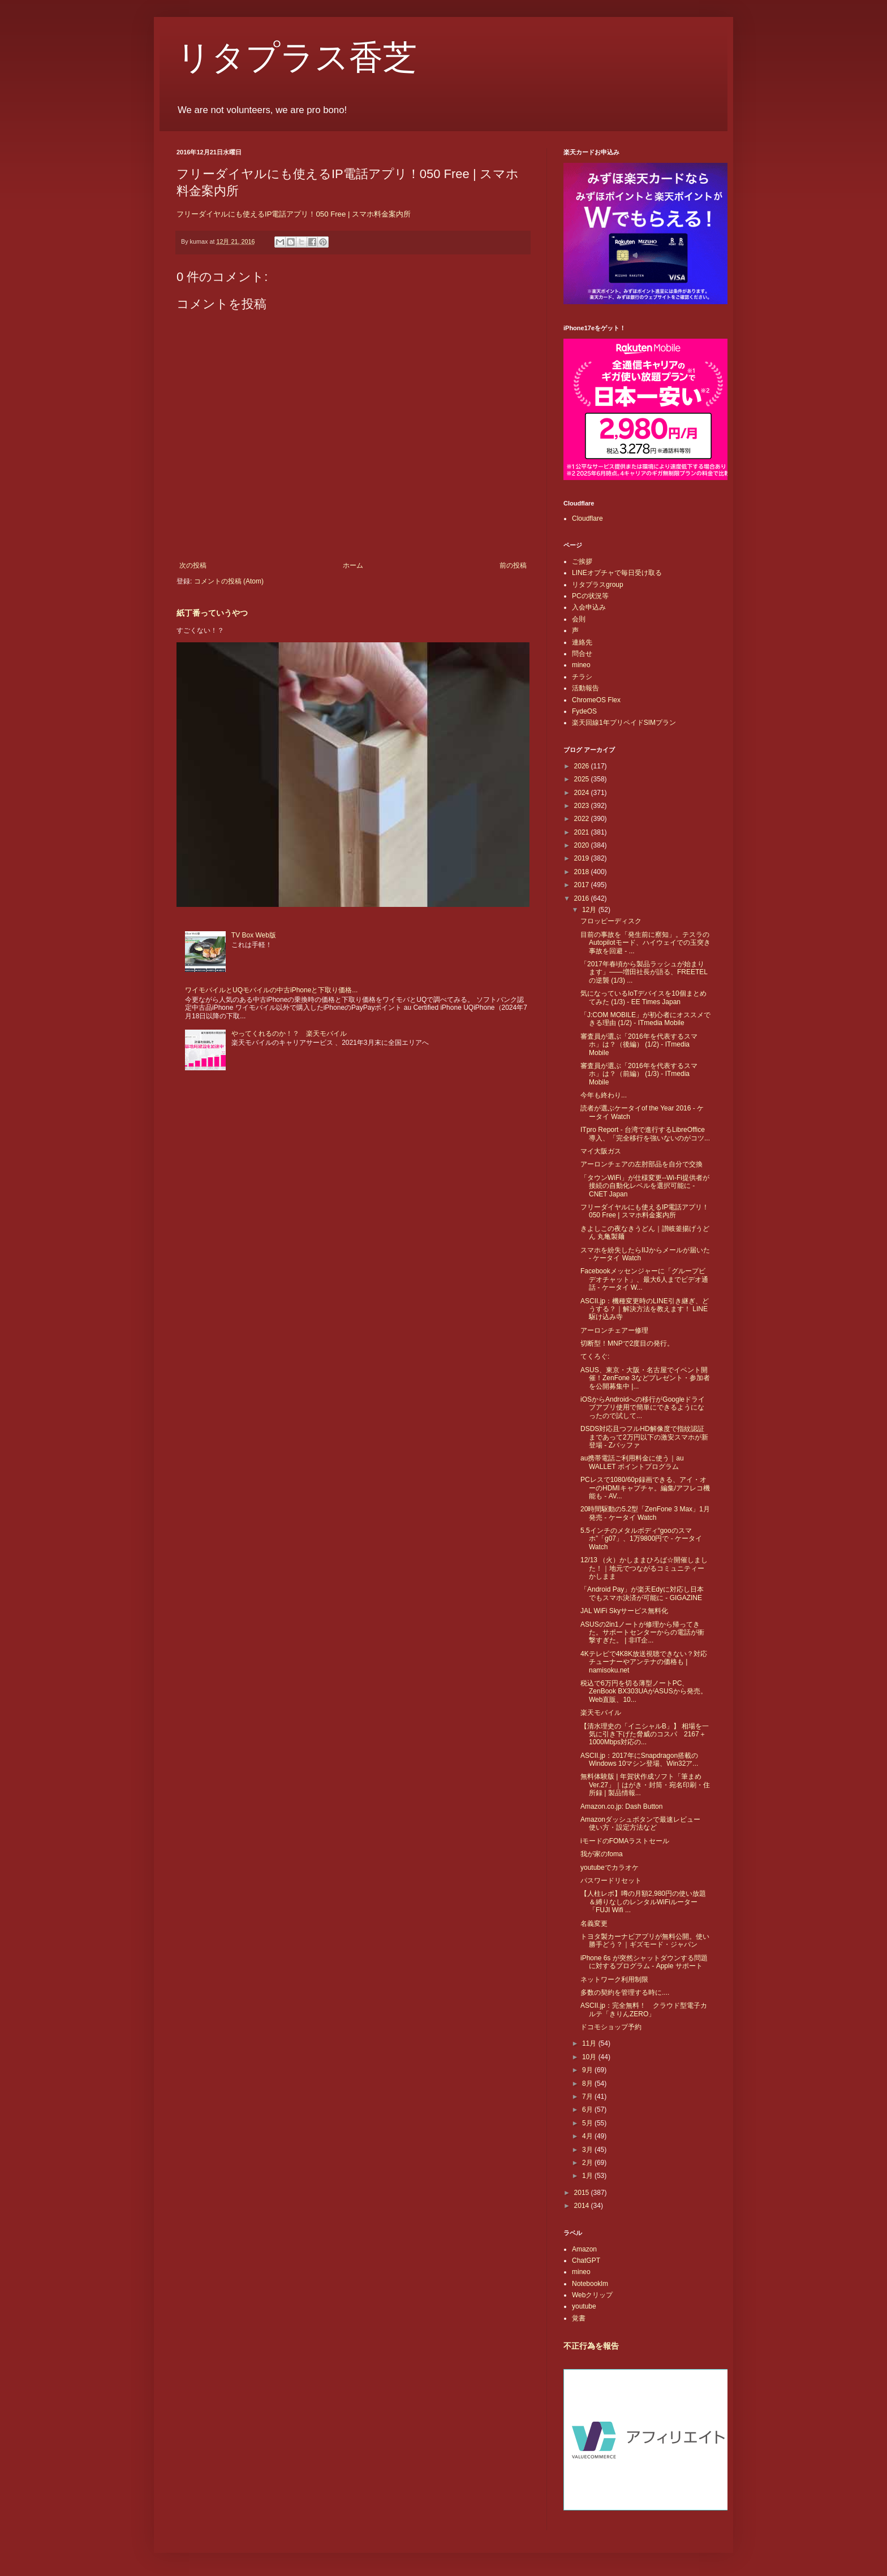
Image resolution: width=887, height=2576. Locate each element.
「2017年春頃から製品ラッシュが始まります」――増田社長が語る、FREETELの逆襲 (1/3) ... (644, 972)
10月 (590, 2057)
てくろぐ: (594, 1356)
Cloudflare (587, 518)
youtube (584, 2306)
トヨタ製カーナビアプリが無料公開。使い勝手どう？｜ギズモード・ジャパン (644, 1940)
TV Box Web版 (253, 935)
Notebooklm (590, 2284)
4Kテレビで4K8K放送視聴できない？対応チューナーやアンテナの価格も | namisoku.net (643, 1662)
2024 (582, 793)
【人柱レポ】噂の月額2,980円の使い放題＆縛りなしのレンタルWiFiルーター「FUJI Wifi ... (643, 1902)
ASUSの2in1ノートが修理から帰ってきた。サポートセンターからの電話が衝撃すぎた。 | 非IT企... (642, 1632)
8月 (588, 2083)
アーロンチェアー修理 (614, 1330)
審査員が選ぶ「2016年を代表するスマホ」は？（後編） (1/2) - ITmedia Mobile (638, 1044)
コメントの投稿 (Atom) (229, 581)
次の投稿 (192, 565)
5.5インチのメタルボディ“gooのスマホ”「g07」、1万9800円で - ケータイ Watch (641, 1539)
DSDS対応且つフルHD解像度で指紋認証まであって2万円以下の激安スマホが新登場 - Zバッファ (644, 1437)
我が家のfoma (601, 1854)
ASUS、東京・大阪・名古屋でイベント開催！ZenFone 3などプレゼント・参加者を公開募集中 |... (645, 1378)
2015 (582, 2193)
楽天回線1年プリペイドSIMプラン (624, 723)
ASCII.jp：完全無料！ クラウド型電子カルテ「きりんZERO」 (643, 2009)
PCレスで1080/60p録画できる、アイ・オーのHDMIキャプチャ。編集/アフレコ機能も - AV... (645, 1488)
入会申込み (589, 607)
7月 (588, 2096)
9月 (588, 2070)
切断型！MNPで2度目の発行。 (627, 1343)
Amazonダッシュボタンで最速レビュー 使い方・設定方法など (643, 1823)
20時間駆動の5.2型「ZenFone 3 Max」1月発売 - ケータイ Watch (645, 1513)
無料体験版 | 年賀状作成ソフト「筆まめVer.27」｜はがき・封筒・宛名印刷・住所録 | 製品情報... (645, 1785)
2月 (588, 2163)
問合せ (582, 654)
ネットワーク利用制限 (614, 1979)
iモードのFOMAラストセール (624, 1841)
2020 (582, 845)
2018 (582, 872)
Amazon (584, 2249)
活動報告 (585, 688)
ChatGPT (586, 2260)
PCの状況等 (590, 596)
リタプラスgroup (597, 585)
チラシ (582, 677)
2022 (582, 819)
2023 (582, 806)
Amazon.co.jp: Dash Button (621, 1806)
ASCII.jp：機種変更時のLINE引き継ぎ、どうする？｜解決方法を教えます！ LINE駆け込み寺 (644, 1309)
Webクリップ (592, 2295)
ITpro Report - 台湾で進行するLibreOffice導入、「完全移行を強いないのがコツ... (645, 1134)
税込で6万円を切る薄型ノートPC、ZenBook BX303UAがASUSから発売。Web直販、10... (643, 1691)
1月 (588, 2176)
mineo (581, 665)
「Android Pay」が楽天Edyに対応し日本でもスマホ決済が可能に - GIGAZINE (642, 1593)
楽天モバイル (600, 1713)
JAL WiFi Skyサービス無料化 (624, 1611)
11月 (590, 2043)
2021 (582, 832)
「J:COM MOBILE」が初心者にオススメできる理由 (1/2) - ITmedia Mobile (645, 1019)
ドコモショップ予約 (610, 2027)
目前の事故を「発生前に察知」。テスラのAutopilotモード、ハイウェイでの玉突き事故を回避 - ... (645, 943)
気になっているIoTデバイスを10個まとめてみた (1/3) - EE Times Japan (643, 997)
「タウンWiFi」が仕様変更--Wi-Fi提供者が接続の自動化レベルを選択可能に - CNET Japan (644, 1186)
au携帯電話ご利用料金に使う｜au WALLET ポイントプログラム (632, 1462)
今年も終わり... (603, 1095)
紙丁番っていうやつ (212, 612)
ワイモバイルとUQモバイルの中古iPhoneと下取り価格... (271, 990)
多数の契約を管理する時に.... (624, 1992)
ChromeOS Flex (596, 700)
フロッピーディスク (610, 921)
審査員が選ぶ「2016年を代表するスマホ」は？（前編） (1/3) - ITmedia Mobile (638, 1074)
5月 (588, 2123)
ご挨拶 (582, 561)
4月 (588, 2136)
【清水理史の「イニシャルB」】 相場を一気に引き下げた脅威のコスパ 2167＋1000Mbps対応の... (644, 1734)
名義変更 (594, 1923)
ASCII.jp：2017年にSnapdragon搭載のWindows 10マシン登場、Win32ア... (639, 1759)
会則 (578, 619)
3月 (588, 2150)
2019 (582, 858)
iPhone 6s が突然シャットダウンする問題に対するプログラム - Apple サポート (644, 1962)
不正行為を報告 (591, 2345)
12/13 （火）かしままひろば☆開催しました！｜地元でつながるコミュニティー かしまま (644, 1568)
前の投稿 (513, 565)
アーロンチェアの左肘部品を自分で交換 (641, 1164)
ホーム (353, 565)
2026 (582, 766)
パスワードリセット (610, 1881)
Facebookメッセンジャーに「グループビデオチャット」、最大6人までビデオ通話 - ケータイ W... (644, 1279)
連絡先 (582, 642)
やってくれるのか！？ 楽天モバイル (289, 1034)
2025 (582, 779)
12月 (590, 910)
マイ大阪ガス (600, 1151)
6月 (588, 2109)
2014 (582, 2206)
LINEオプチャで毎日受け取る (617, 573)
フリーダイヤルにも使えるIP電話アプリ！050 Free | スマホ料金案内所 (293, 214)
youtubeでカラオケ (609, 1868)
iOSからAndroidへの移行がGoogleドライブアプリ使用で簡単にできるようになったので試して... (642, 1407)
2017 (582, 885)
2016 (582, 898)
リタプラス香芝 (296, 57)
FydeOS (584, 711)
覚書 (578, 2318)
